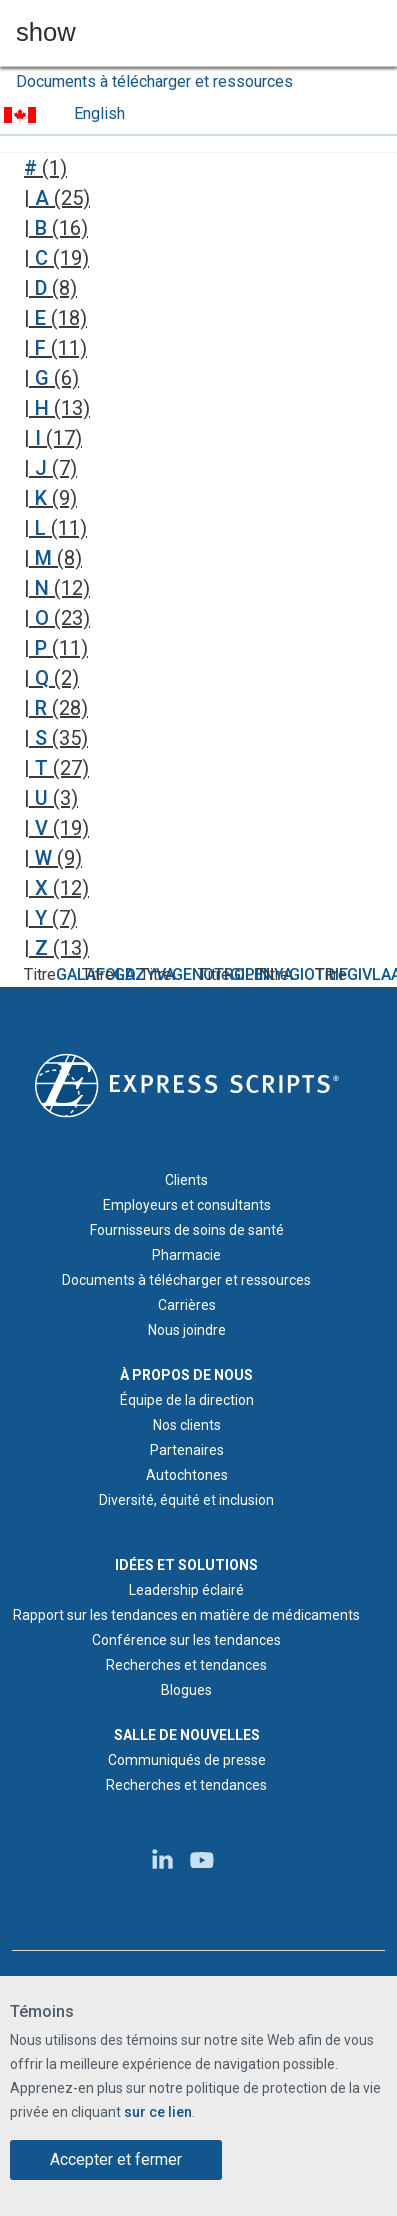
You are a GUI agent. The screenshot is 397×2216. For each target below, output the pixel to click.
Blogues (186, 1690)
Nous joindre (187, 1330)
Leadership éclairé (186, 1590)
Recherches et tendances (186, 1665)
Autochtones (187, 1475)
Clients (186, 1180)
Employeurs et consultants (187, 1205)
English (99, 113)
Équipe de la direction (187, 1400)
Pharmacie (186, 1255)
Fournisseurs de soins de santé (187, 1230)
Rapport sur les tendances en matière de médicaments (186, 1615)
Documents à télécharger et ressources (154, 81)
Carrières (187, 1305)
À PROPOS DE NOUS (186, 1375)
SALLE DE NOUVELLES (187, 1735)
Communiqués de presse (187, 1760)
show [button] (46, 33)
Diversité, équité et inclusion (186, 1500)
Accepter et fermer (116, 2159)
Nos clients (187, 1425)
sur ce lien (158, 2112)
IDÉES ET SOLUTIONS (186, 1565)
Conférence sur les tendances (186, 1640)
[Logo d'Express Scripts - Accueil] (187, 1084)
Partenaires (187, 1450)
